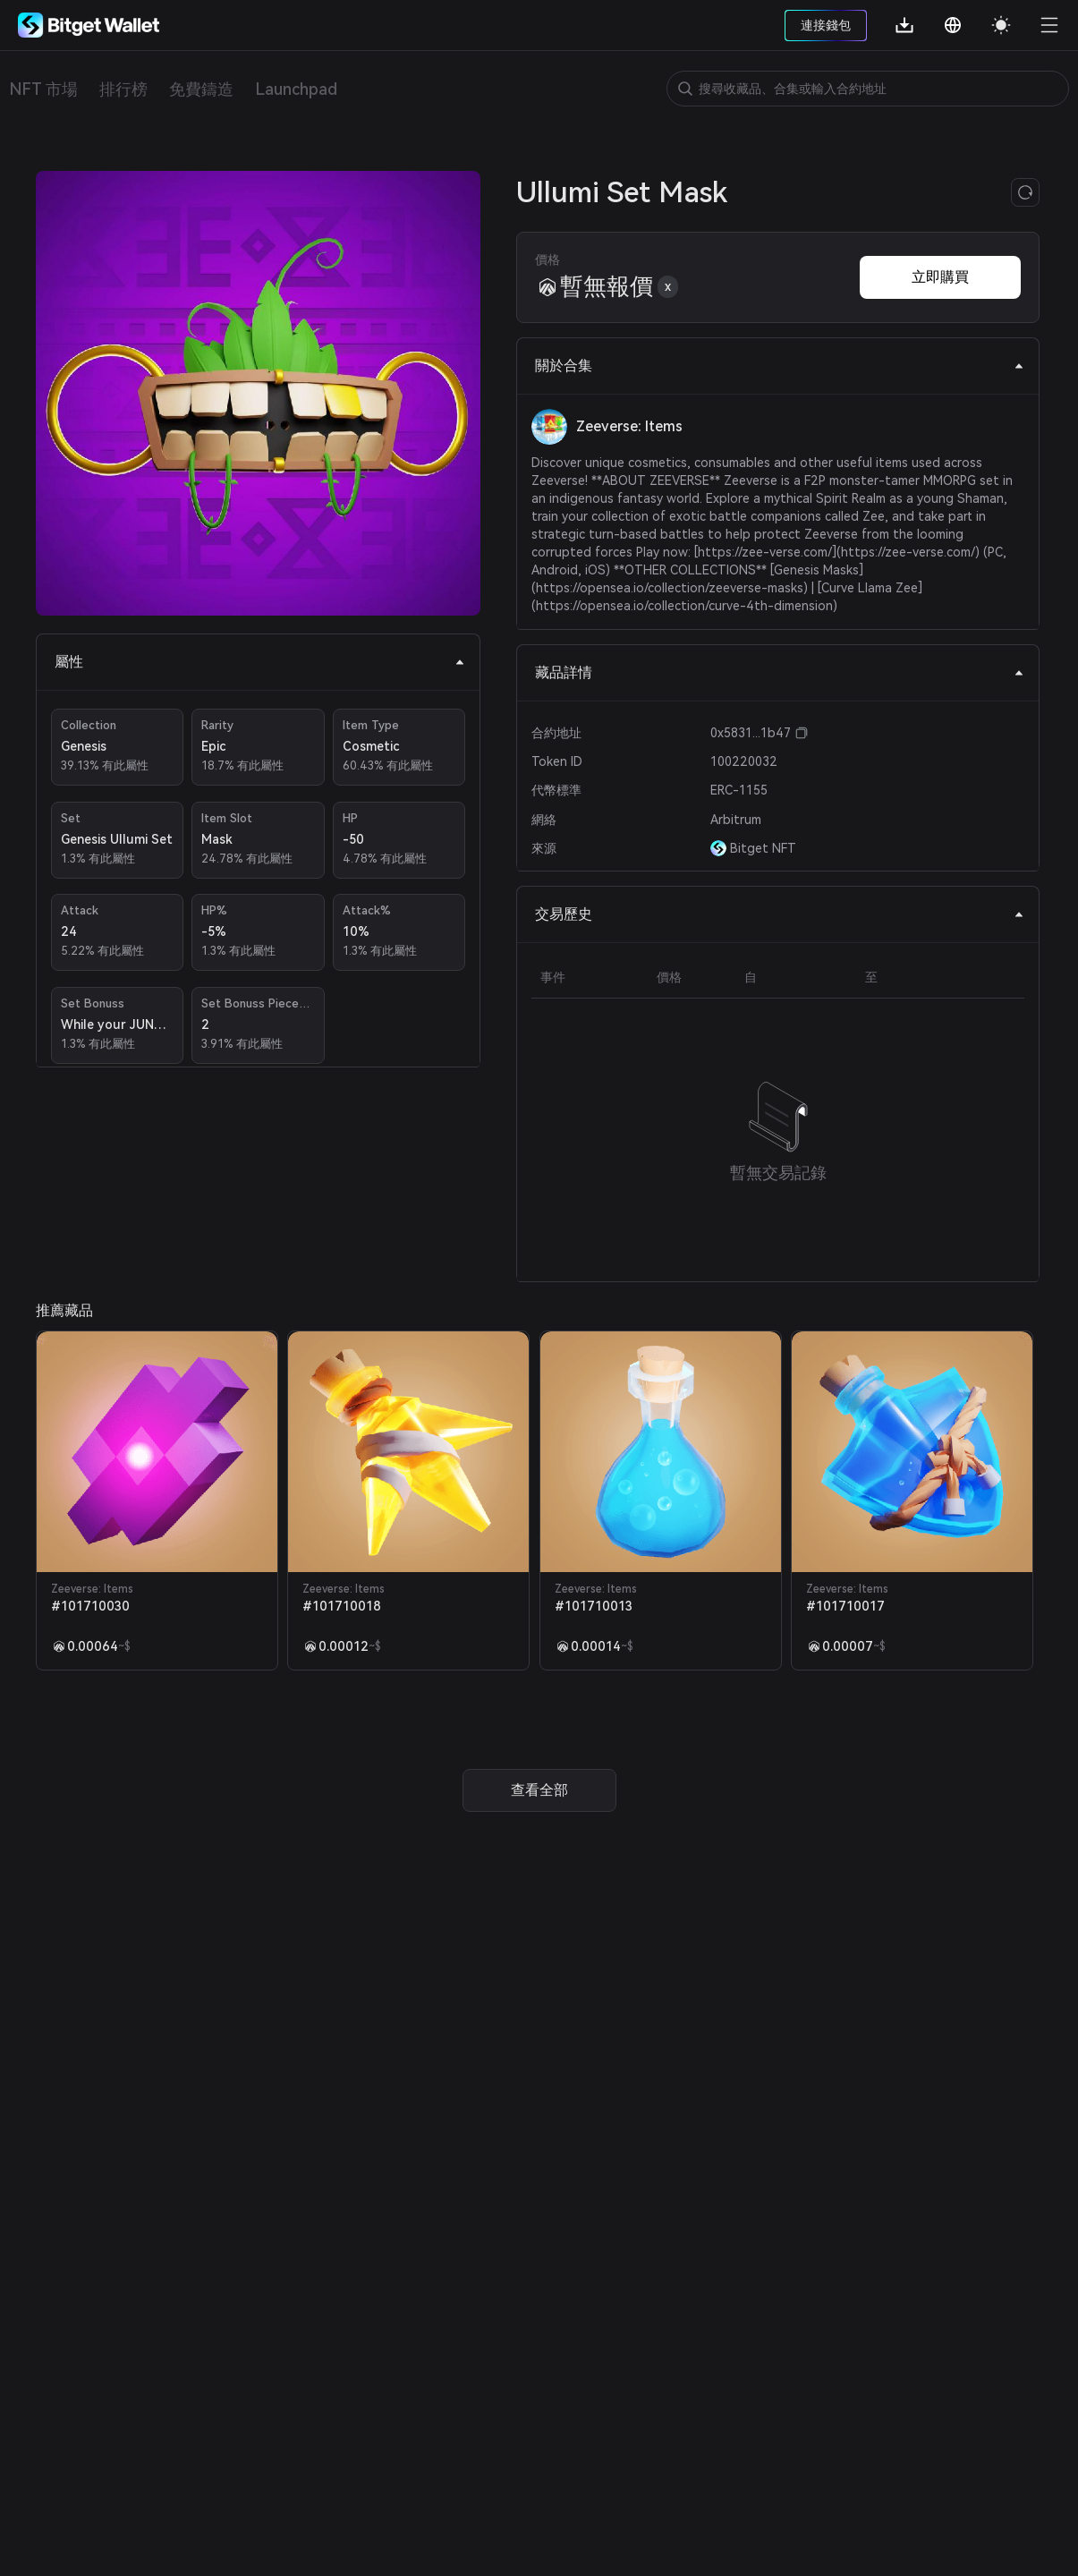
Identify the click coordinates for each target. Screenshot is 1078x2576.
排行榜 (123, 89)
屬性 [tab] (260, 661)
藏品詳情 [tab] (779, 672)
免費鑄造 (201, 89)
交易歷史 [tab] (779, 913)
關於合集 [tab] (779, 365)
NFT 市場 (43, 89)
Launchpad (296, 89)
